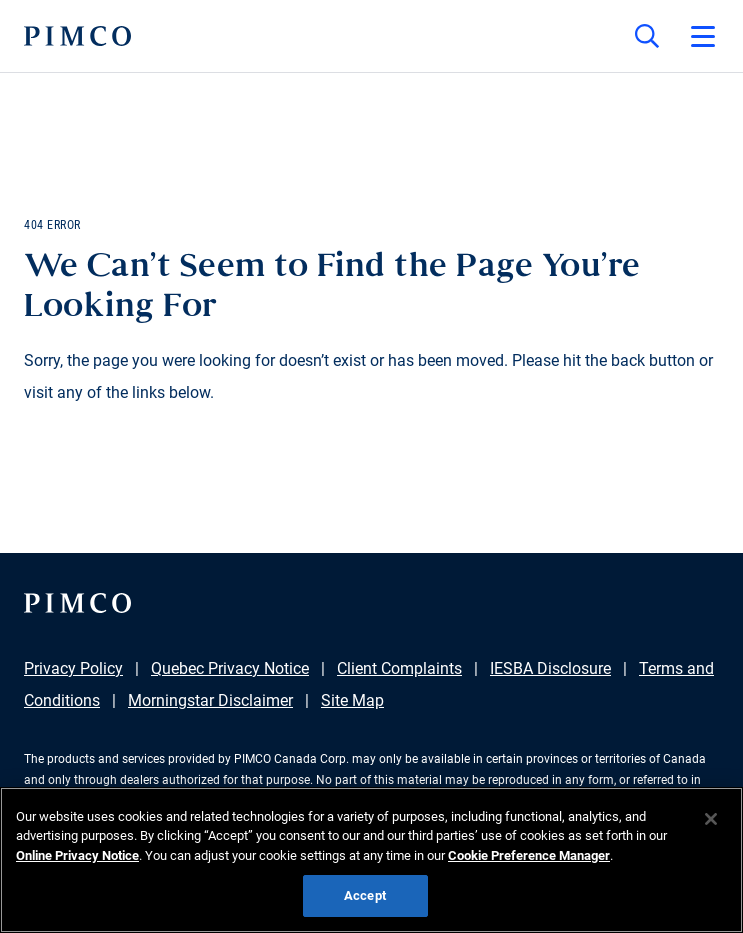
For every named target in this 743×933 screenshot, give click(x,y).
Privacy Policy (73, 668)
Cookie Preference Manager (529, 855)
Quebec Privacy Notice (230, 668)
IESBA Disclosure (550, 668)
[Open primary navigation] (703, 36)
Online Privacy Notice (77, 855)
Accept (365, 895)
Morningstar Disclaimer (210, 700)
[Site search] (647, 36)
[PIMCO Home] (77, 36)
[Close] (711, 819)
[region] (371, 860)
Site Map (352, 700)
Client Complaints (399, 668)
